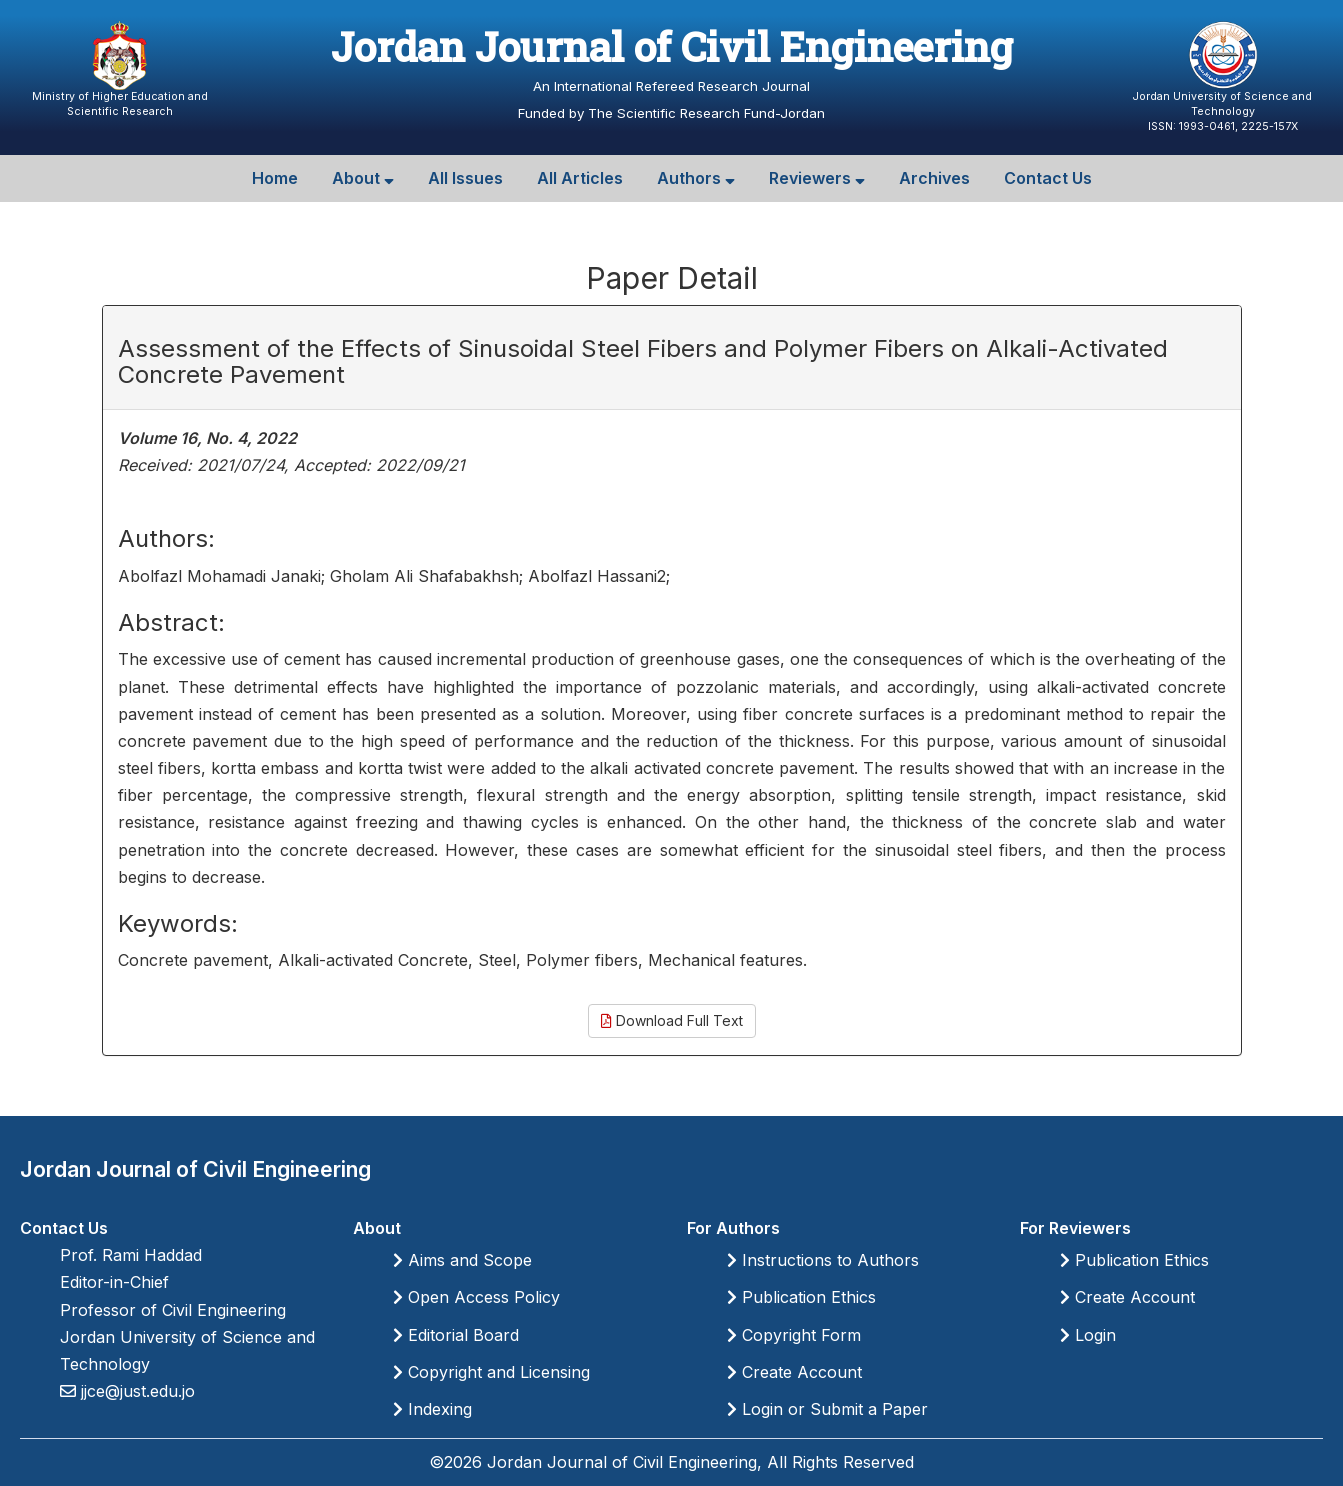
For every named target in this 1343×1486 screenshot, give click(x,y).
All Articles (580, 178)
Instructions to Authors (823, 1260)
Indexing (432, 1409)
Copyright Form (794, 1335)
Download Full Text (672, 1020)
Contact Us (1048, 178)
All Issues (465, 178)
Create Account (794, 1372)
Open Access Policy (476, 1297)
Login (1088, 1335)
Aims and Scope (462, 1260)
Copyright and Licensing (491, 1372)
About (363, 178)
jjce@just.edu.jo (135, 1391)
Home (275, 178)
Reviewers (817, 178)
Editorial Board (456, 1335)
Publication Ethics (801, 1297)
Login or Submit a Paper (827, 1409)
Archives (934, 178)
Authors (696, 178)
